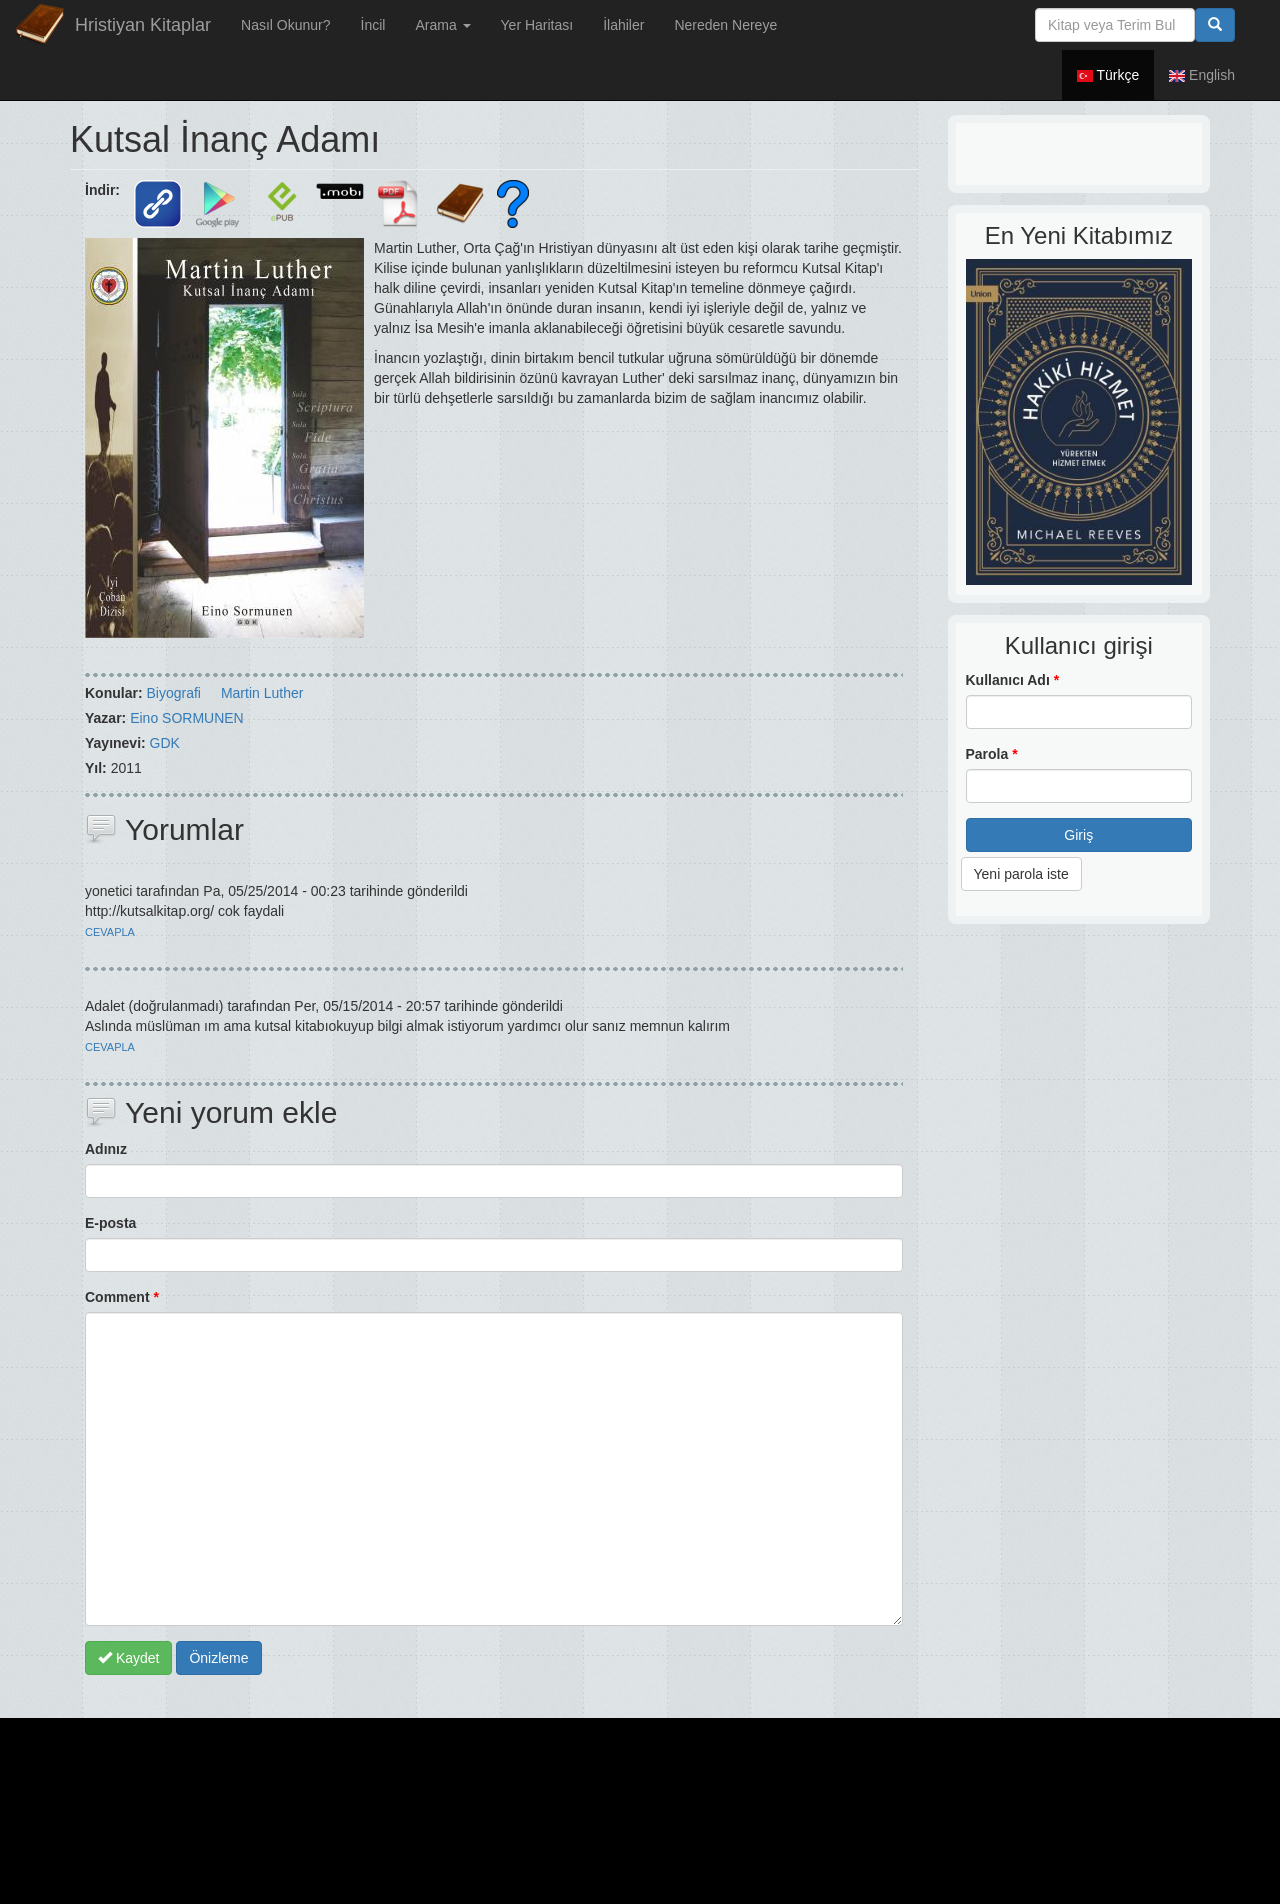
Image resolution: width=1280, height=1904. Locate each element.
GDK (165, 743)
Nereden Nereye (725, 25)
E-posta (110, 1223)
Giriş (1078, 835)
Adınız (106, 1149)
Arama (442, 25)
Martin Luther (262, 693)
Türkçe (1108, 75)
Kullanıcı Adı (1013, 680)
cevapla (110, 932)
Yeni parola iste (1021, 874)
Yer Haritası (537, 25)
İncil (373, 25)
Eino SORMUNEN (187, 718)
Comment (122, 1297)
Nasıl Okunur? (285, 25)
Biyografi (173, 693)
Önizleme (218, 1658)
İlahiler (623, 25)
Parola (992, 754)
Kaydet (128, 1658)
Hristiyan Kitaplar (143, 25)
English (1202, 75)
